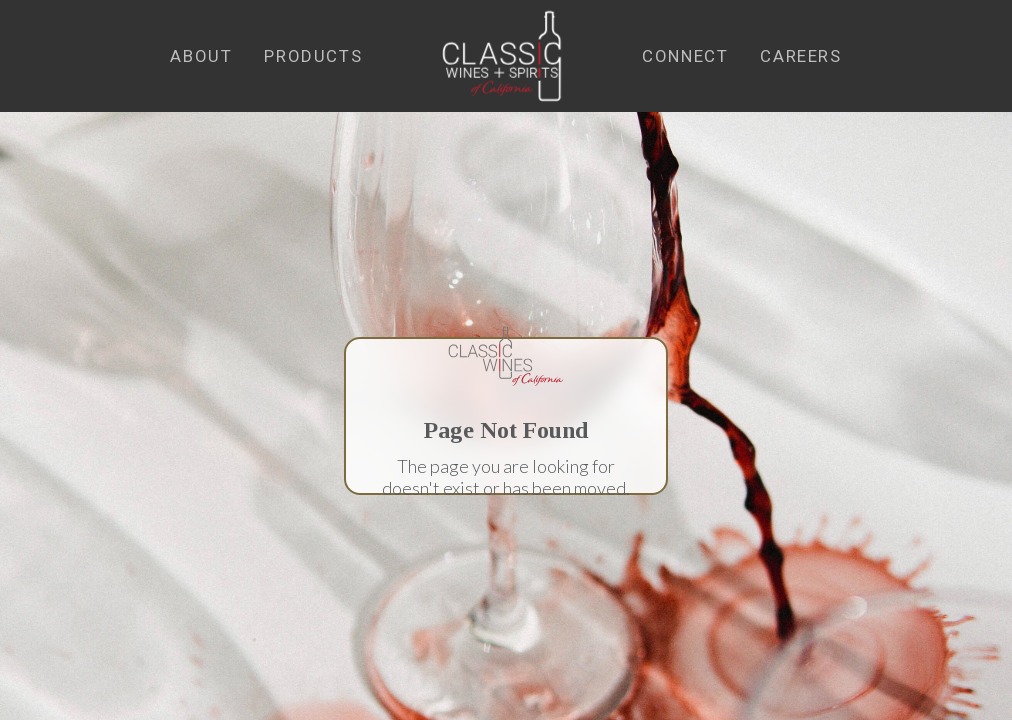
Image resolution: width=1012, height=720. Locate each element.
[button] (201, 56)
